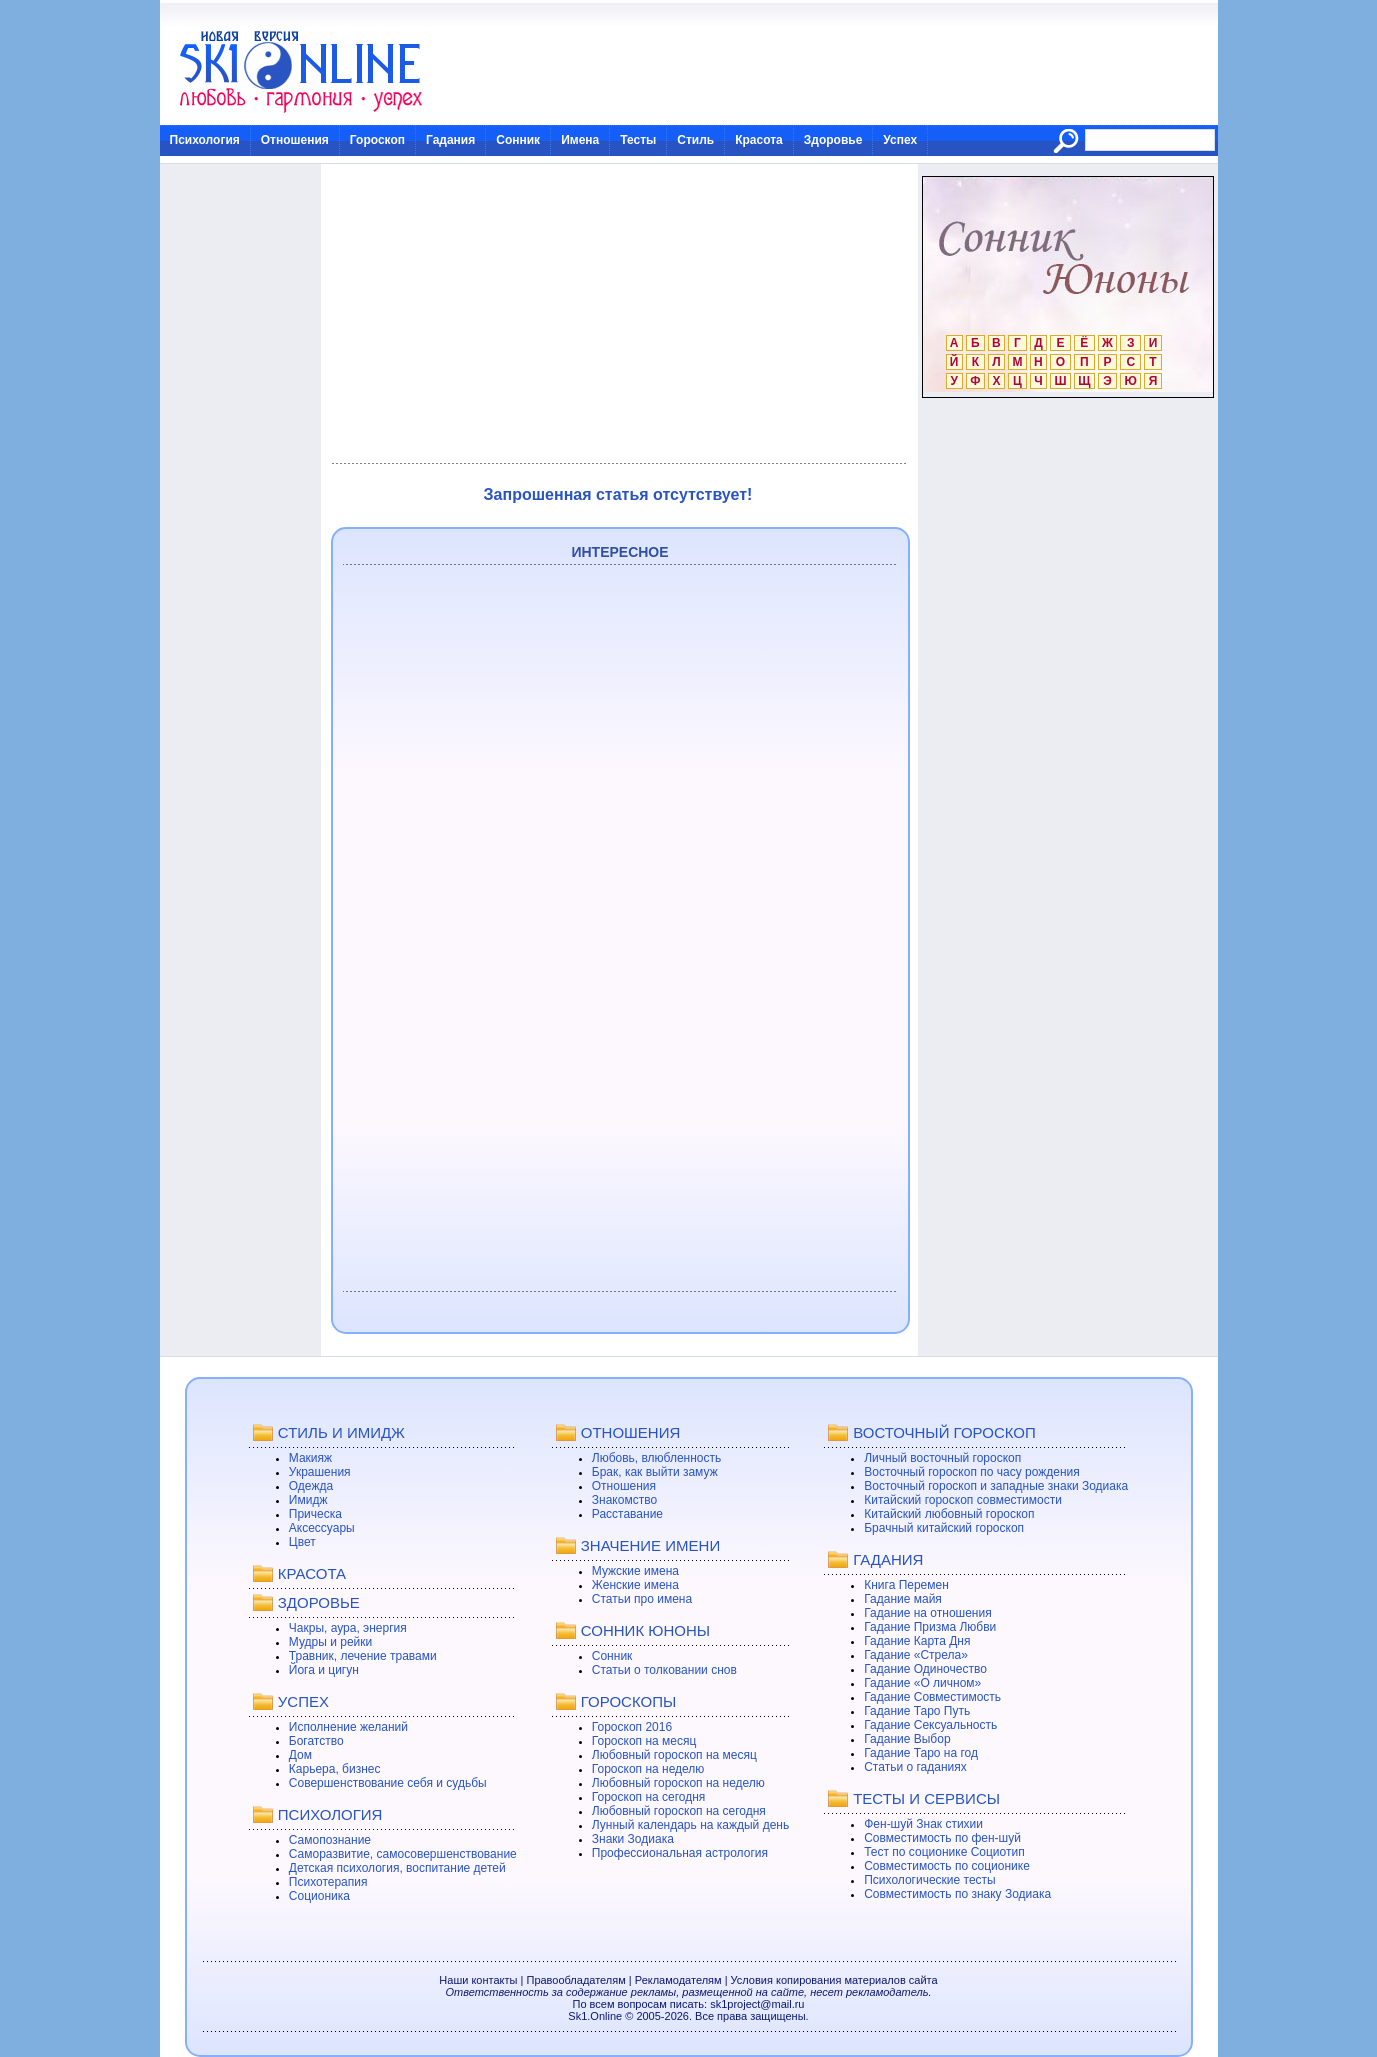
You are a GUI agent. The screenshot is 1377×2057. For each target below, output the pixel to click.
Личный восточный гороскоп (942, 1458)
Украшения (320, 1472)
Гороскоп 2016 (632, 1727)
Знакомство (624, 1500)
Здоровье (833, 140)
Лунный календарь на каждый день (690, 1825)
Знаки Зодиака (633, 1839)
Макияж (310, 1458)
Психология (205, 140)
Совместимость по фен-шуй (942, 1838)
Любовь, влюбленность (657, 1458)
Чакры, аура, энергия (348, 1628)
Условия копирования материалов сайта (834, 1980)
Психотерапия (328, 1882)
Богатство (316, 1741)
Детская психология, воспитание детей (397, 1868)
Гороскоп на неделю (648, 1769)
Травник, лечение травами (363, 1656)
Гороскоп (377, 140)
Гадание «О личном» (922, 1683)
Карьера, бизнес (335, 1769)
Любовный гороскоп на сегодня (679, 1811)
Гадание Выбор (907, 1739)
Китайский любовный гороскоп (949, 1514)
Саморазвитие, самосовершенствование (403, 1854)
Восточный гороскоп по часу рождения (972, 1472)
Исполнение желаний (348, 1727)
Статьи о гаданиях (915, 1767)
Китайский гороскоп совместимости (963, 1500)
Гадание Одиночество (925, 1669)
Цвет (302, 1542)
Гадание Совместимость (932, 1697)
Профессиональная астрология (680, 1853)
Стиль (695, 140)
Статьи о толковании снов (664, 1670)
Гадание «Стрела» (916, 1655)
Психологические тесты (930, 1880)
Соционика (319, 1896)
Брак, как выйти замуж (655, 1472)
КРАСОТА (312, 1573)
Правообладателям (575, 1980)
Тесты (638, 140)
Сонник (518, 140)
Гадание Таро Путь (917, 1711)
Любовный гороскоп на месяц (674, 1755)
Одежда (311, 1486)
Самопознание (330, 1840)
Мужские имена (635, 1571)
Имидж (308, 1500)
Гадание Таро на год (921, 1753)
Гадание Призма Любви (930, 1627)
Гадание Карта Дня (917, 1641)
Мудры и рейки (330, 1642)
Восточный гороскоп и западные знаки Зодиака (996, 1486)
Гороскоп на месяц (644, 1741)
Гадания (450, 140)
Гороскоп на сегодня (649, 1797)
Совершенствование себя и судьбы (388, 1783)
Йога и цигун (324, 1670)
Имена (580, 140)
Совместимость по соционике (947, 1866)
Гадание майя (903, 1599)
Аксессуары (322, 1528)
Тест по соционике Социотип (944, 1852)
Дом (300, 1755)
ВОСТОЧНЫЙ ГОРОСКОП (944, 1432)
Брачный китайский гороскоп (944, 1528)
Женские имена (635, 1585)
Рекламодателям (678, 1980)
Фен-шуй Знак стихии (923, 1824)
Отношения (295, 140)
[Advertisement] (618, 314)
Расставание (627, 1514)
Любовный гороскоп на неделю (678, 1783)
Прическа (315, 1514)
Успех (900, 140)
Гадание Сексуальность (930, 1725)
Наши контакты (478, 1980)
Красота (759, 140)
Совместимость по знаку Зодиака (957, 1894)
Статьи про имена (642, 1599)
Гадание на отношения (927, 1613)
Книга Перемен (906, 1585)
